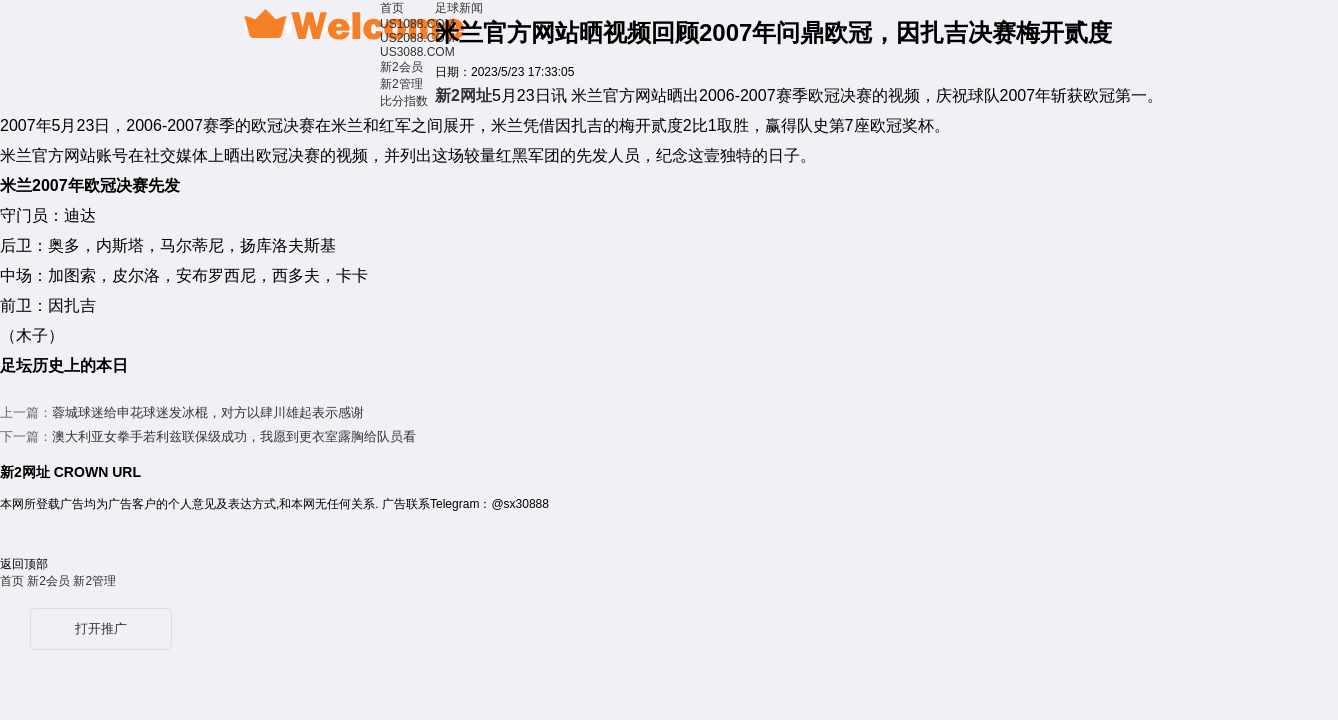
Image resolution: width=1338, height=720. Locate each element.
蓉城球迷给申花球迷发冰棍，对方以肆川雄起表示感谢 (208, 412)
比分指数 (404, 101)
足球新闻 (459, 8)
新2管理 (401, 84)
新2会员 (401, 67)
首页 (392, 8)
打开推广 (101, 628)
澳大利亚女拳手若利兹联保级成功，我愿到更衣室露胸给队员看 (234, 436)
